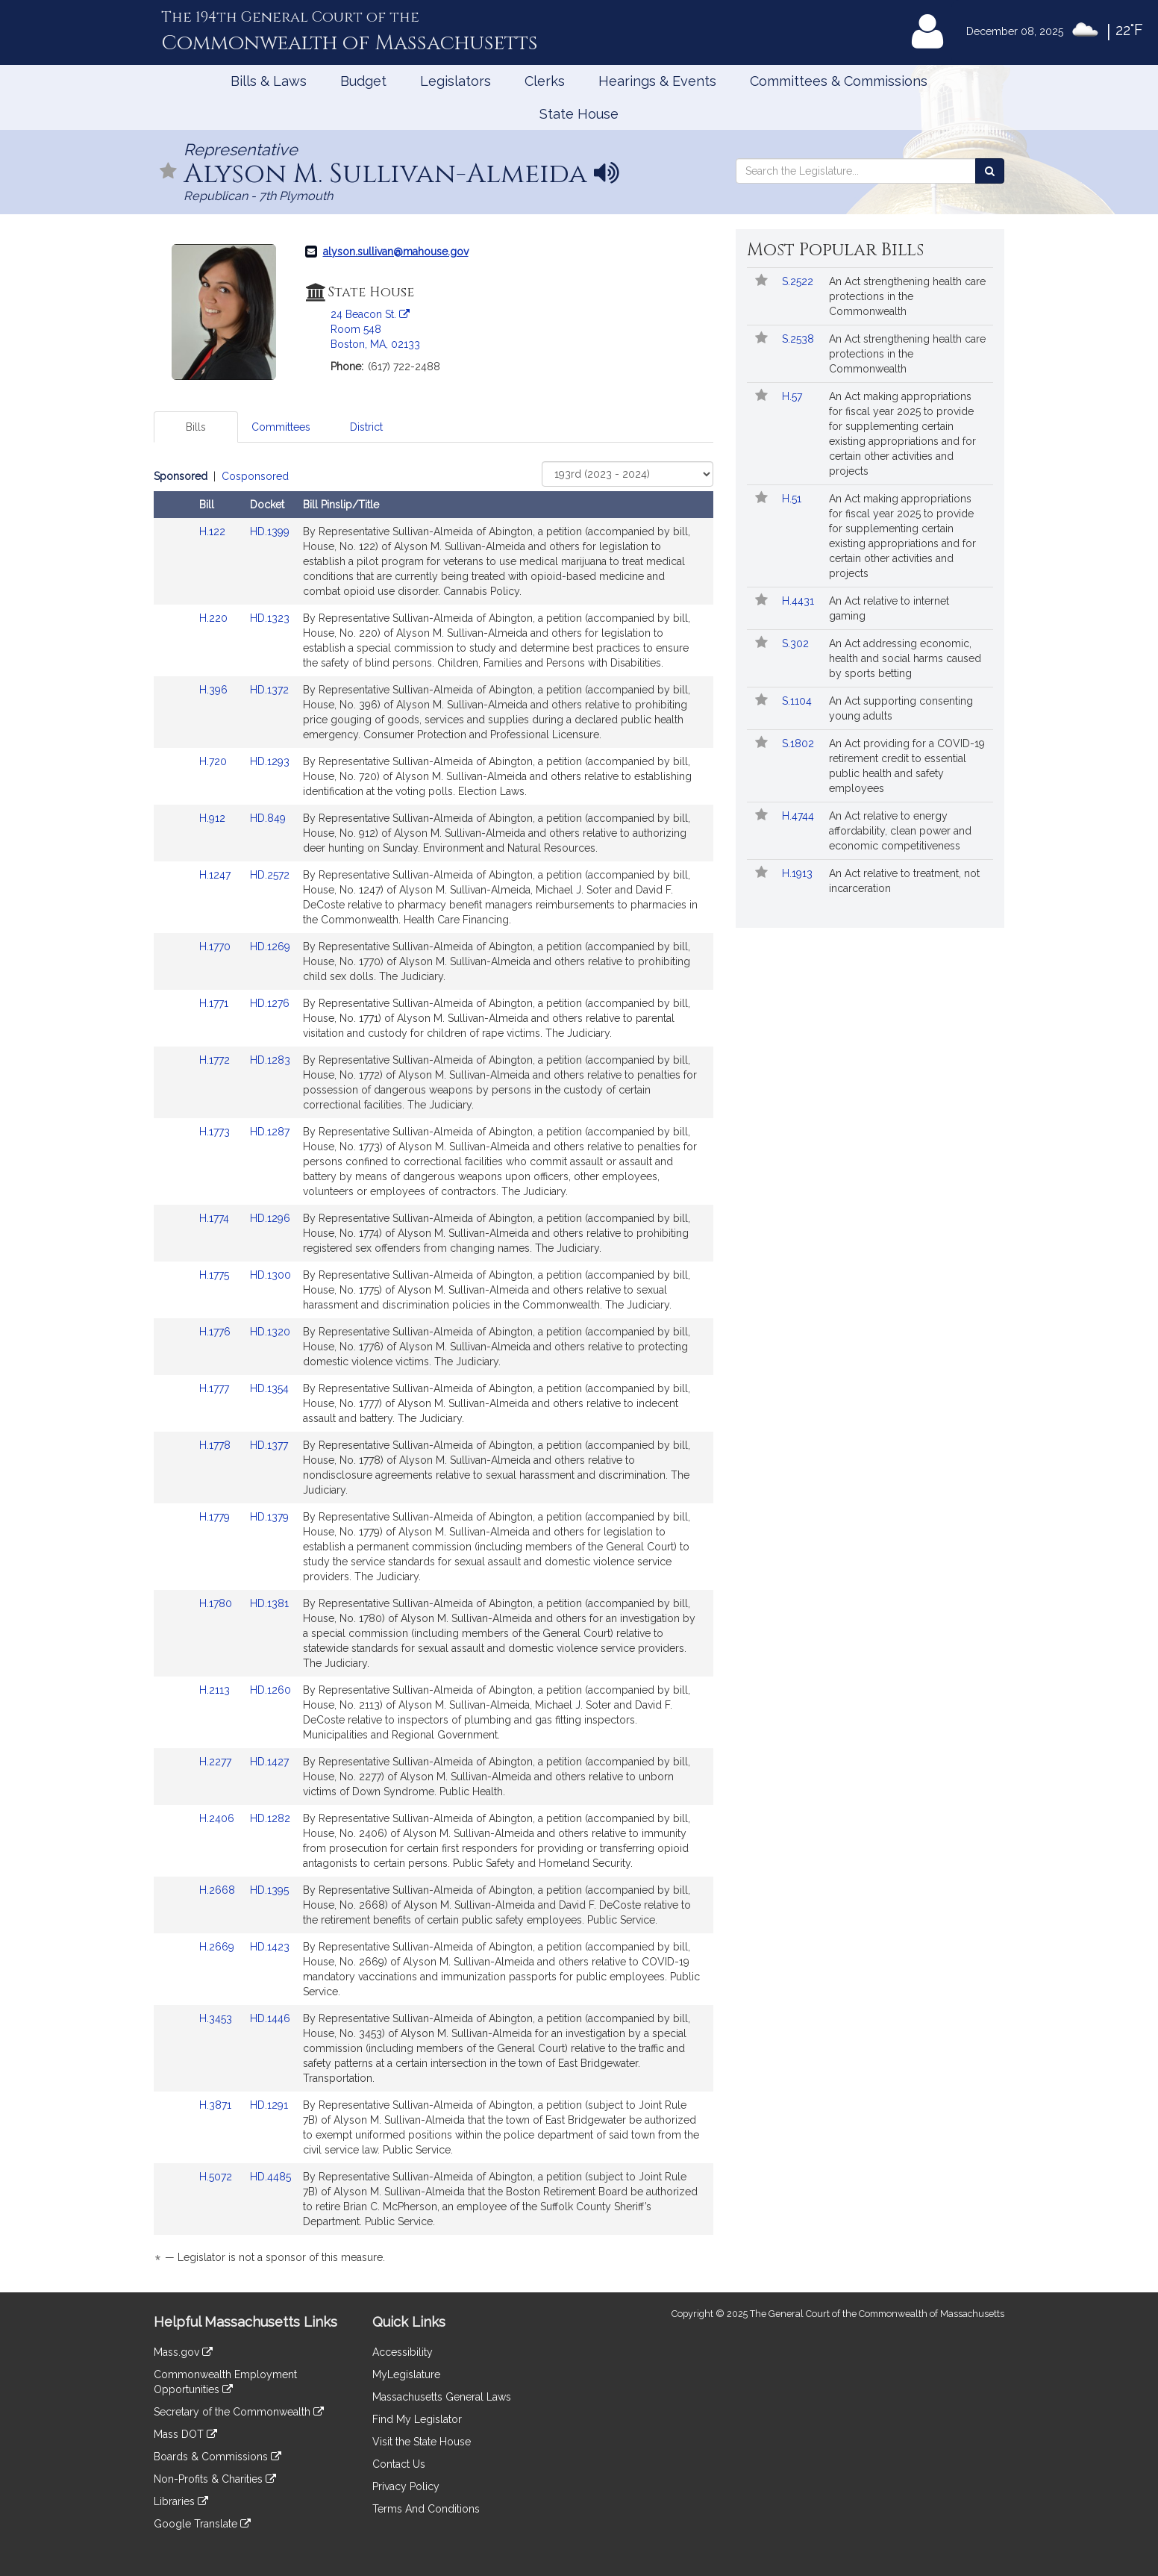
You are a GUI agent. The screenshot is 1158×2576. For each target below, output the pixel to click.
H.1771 (215, 1003)
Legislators (455, 81)
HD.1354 (269, 1388)
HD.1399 (270, 531)
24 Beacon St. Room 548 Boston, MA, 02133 (375, 329)
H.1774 (215, 1218)
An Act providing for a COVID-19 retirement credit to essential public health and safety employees (907, 765)
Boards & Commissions (217, 2457)
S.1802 (799, 743)
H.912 (213, 818)
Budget (363, 81)
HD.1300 (270, 1275)
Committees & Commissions (838, 81)
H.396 (215, 690)
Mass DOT (185, 2434)
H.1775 (215, 1275)
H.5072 (217, 2177)
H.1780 (217, 1603)
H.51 (793, 499)
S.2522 (799, 281)
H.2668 (218, 1890)
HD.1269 (270, 946)
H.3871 (216, 2105)
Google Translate (202, 2524)
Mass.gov (183, 2352)
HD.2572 (270, 875)
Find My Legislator (417, 2419)
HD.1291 (269, 2105)
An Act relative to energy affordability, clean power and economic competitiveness (900, 831)
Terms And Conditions (426, 2509)
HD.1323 (270, 618)
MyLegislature (406, 2374)
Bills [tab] (196, 427)
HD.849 (268, 818)
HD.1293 (270, 761)
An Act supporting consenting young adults (901, 708)
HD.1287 (270, 1132)
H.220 (215, 618)
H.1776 (216, 1332)
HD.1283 (270, 1060)
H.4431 (799, 601)
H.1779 (216, 1517)
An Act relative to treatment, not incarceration (904, 880)
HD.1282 (270, 1818)
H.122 (213, 531)
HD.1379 (269, 1517)
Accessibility (402, 2352)
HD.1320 (270, 1332)
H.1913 (799, 873)
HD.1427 (269, 1762)
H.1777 (215, 1388)
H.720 (214, 761)
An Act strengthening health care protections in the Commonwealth (907, 296)
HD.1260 (270, 1690)
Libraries (181, 2501)
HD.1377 (269, 1445)
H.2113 (216, 1690)
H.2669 (218, 1947)
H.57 (793, 396)
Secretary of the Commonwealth (239, 2412)
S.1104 (798, 701)
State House (579, 114)
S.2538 (799, 339)
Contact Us (398, 2464)
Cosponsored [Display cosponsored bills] (255, 476)
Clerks (545, 81)
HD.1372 (269, 690)
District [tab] (366, 427)
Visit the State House (421, 2442)
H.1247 (216, 875)
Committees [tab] (280, 427)
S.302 (797, 643)
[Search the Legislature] (989, 171)
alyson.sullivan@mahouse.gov (396, 252)
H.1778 (216, 1445)
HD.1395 (269, 1890)
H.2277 (216, 1762)
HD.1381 (269, 1603)
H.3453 (217, 2018)
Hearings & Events (657, 81)
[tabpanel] (433, 1369)
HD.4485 (270, 2177)
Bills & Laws (269, 81)
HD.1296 (270, 1218)
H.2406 (218, 1818)
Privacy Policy (405, 2486)
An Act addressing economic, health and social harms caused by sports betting (905, 658)
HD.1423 (270, 1947)
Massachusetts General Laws (441, 2397)
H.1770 (216, 946)
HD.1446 (270, 2018)
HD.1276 (270, 1003)
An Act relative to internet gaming (889, 608)
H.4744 (799, 816)
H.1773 (216, 1132)
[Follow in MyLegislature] (169, 172)
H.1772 (216, 1060)
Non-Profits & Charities (215, 2479)
